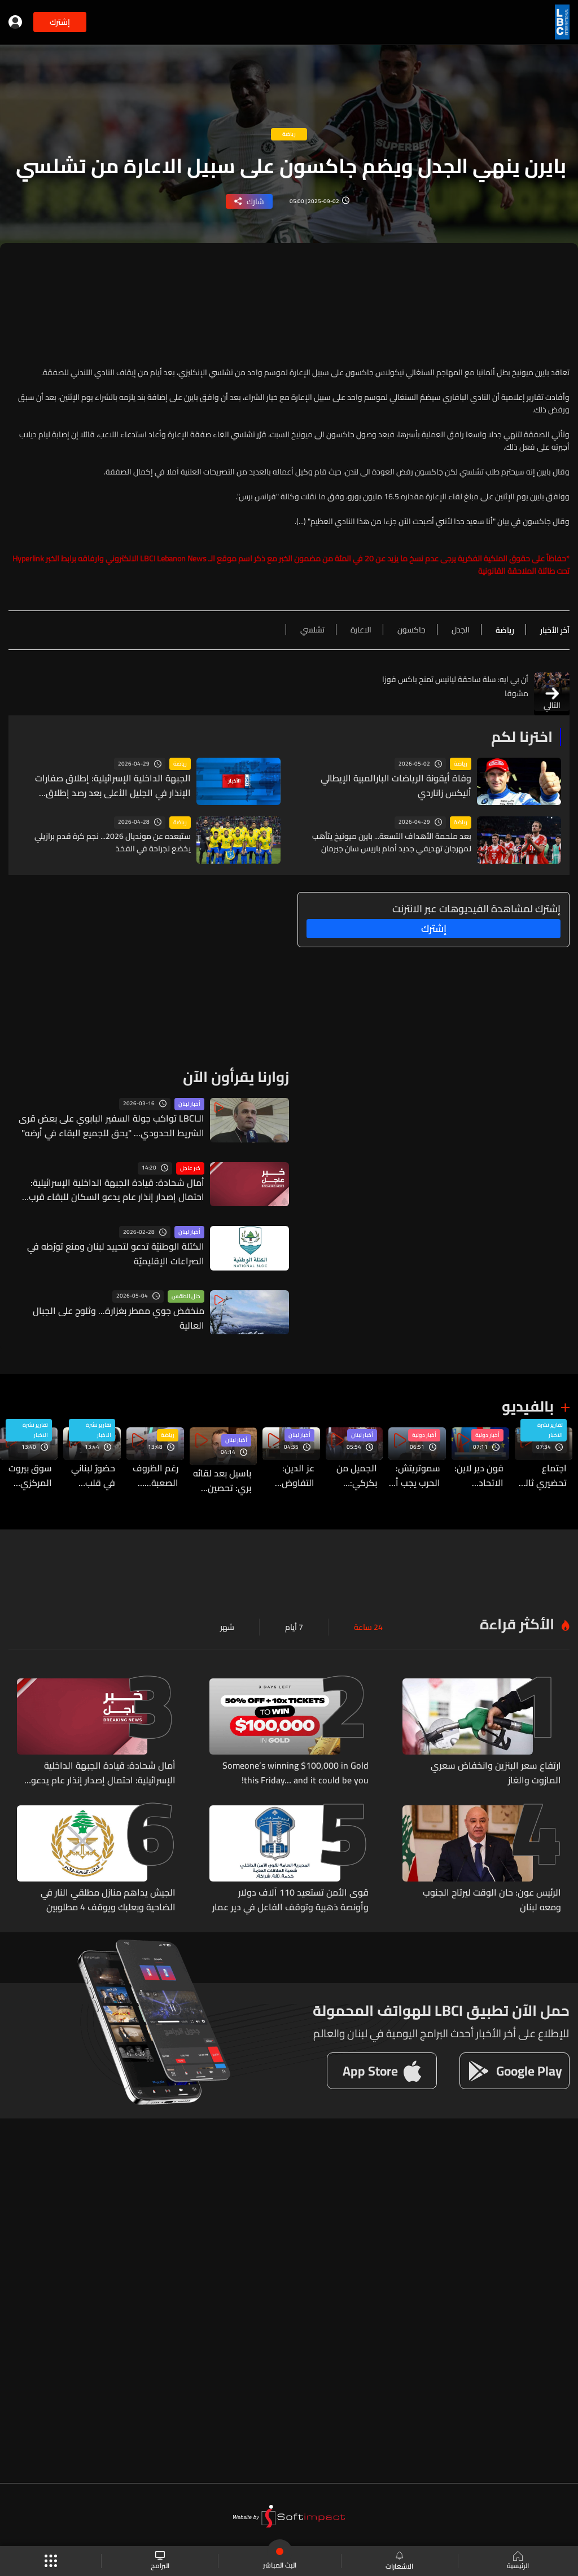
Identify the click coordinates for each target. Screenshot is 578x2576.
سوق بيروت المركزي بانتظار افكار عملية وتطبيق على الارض (28, 1474)
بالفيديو (528, 1406)
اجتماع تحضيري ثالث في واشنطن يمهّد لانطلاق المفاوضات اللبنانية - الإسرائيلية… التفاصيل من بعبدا (541, 1474)
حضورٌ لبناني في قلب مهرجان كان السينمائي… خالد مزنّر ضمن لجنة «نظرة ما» (92, 1474)
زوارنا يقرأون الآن (236, 1077)
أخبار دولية (486, 1436)
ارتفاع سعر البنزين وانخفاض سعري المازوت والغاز (491, 1761)
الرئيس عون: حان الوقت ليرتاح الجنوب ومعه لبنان (483, 1878)
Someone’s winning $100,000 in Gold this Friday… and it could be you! (299, 1761)
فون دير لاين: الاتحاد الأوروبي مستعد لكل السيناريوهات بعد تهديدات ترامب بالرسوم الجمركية (477, 1474)
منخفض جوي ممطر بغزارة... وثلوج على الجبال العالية (119, 1310)
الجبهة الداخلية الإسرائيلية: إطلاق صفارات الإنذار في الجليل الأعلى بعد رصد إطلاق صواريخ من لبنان (107, 783)
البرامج (160, 2561)
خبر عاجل (190, 1168)
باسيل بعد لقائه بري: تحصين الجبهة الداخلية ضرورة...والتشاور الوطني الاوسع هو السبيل (219, 1474)
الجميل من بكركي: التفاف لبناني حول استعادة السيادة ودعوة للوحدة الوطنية (349, 1474)
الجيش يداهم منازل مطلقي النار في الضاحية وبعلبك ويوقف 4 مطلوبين (104, 1884)
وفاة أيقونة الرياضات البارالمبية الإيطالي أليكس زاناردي (395, 783)
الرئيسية (518, 2561)
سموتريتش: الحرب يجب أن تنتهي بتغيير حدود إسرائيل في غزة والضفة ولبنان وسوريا (413, 1474)
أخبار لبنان (189, 1104)
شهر (227, 1618)
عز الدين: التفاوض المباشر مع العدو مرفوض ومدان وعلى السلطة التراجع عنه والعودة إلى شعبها (283, 1474)
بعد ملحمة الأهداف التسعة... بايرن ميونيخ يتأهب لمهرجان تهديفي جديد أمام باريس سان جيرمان (391, 842)
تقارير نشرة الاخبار (550, 1431)
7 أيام (294, 1618)
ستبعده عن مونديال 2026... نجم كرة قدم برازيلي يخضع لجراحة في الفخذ (112, 842)
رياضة (460, 764)
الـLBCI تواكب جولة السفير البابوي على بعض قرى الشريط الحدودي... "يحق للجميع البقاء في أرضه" (112, 1123)
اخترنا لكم (522, 736)
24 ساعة (368, 1618)
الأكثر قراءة (517, 1615)
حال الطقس (186, 1296)
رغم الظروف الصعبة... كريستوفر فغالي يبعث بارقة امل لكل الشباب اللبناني (157, 1474)
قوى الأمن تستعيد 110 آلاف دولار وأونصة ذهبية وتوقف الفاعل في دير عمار (299, 1884)
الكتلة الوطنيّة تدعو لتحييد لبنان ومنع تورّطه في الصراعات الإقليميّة (112, 1251)
